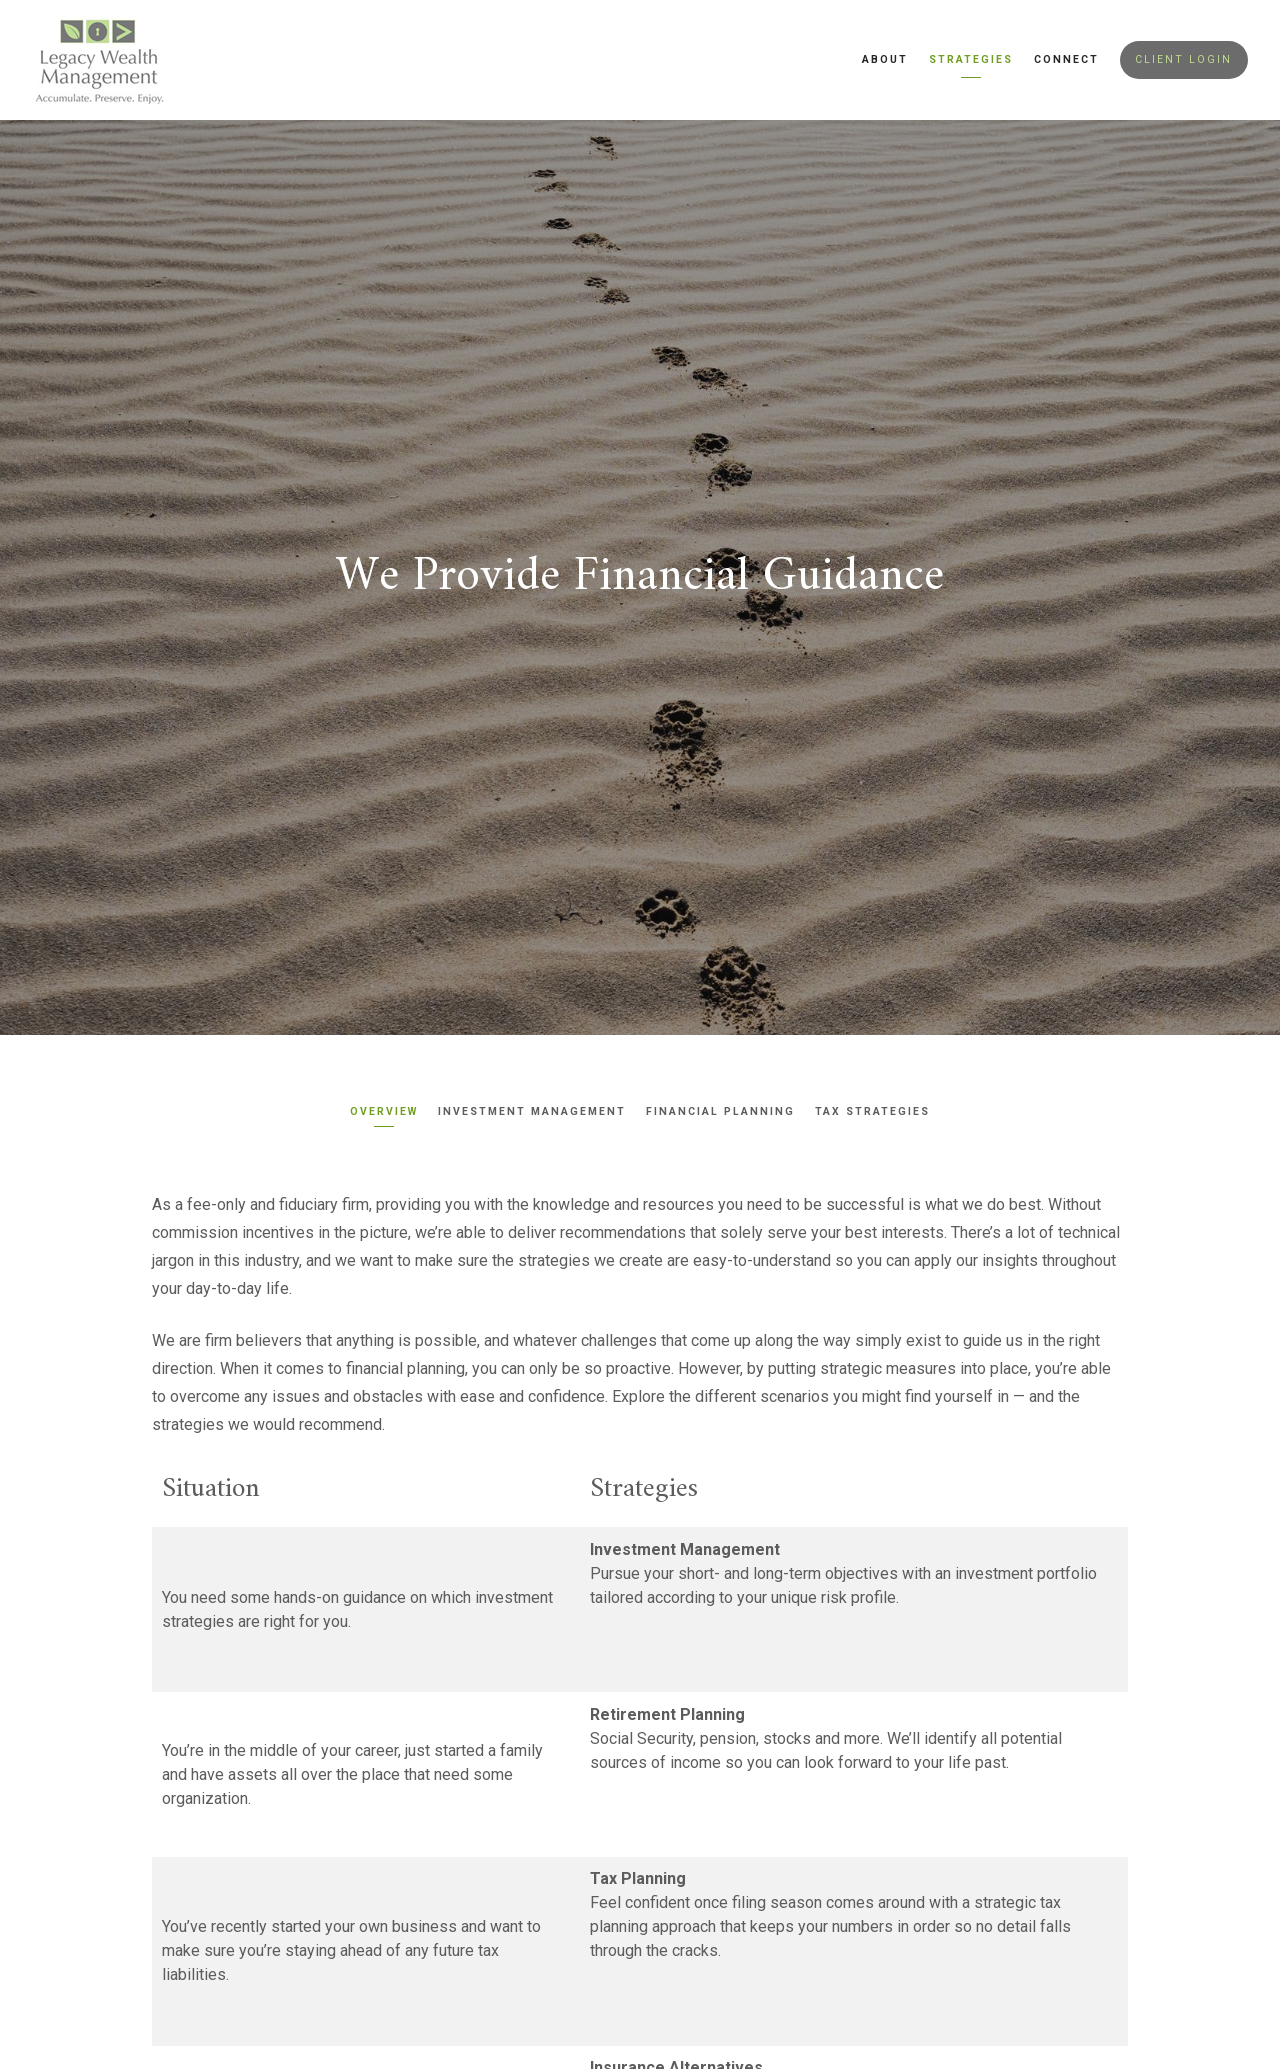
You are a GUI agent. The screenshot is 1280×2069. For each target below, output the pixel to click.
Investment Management (532, 1111)
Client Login (1183, 59)
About (885, 59)
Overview (384, 1111)
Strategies (971, 59)
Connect (1066, 59)
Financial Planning (720, 1111)
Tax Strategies (872, 1111)
